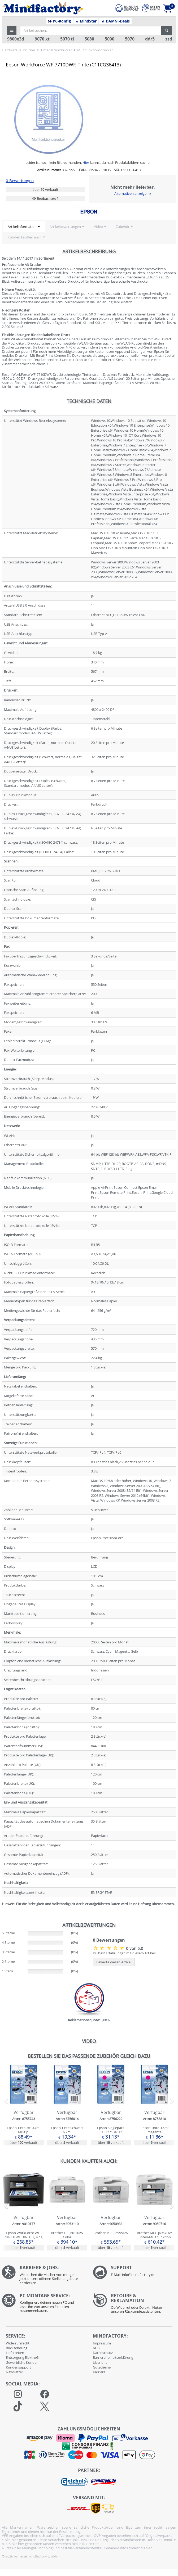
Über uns (100, 2362)
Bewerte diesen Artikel (113, 1962)
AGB (96, 2347)
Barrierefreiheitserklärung (113, 2357)
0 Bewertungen (20, 180)
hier (149, 2548)
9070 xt (42, 39)
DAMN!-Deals (115, 21)
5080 (89, 39)
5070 (129, 39)
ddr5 (150, 39)
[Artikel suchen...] (90, 30)
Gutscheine (102, 2367)
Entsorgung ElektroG (22, 2357)
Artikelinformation (22, 226)
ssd (168, 39)
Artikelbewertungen (65, 226)
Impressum (102, 2343)
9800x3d (15, 39)
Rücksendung (16, 2347)
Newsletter (14, 2372)
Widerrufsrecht (17, 2343)
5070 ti (67, 39)
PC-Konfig (59, 21)
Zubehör (122, 226)
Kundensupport (18, 2367)
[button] (12, 30)
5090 (109, 39)
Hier (86, 162)
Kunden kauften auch (25, 237)
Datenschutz (103, 2352)
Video (98, 226)
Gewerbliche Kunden (22, 2362)
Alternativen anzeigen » (132, 193)
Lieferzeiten (15, 2352)
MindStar (86, 21)
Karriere (99, 2372)
